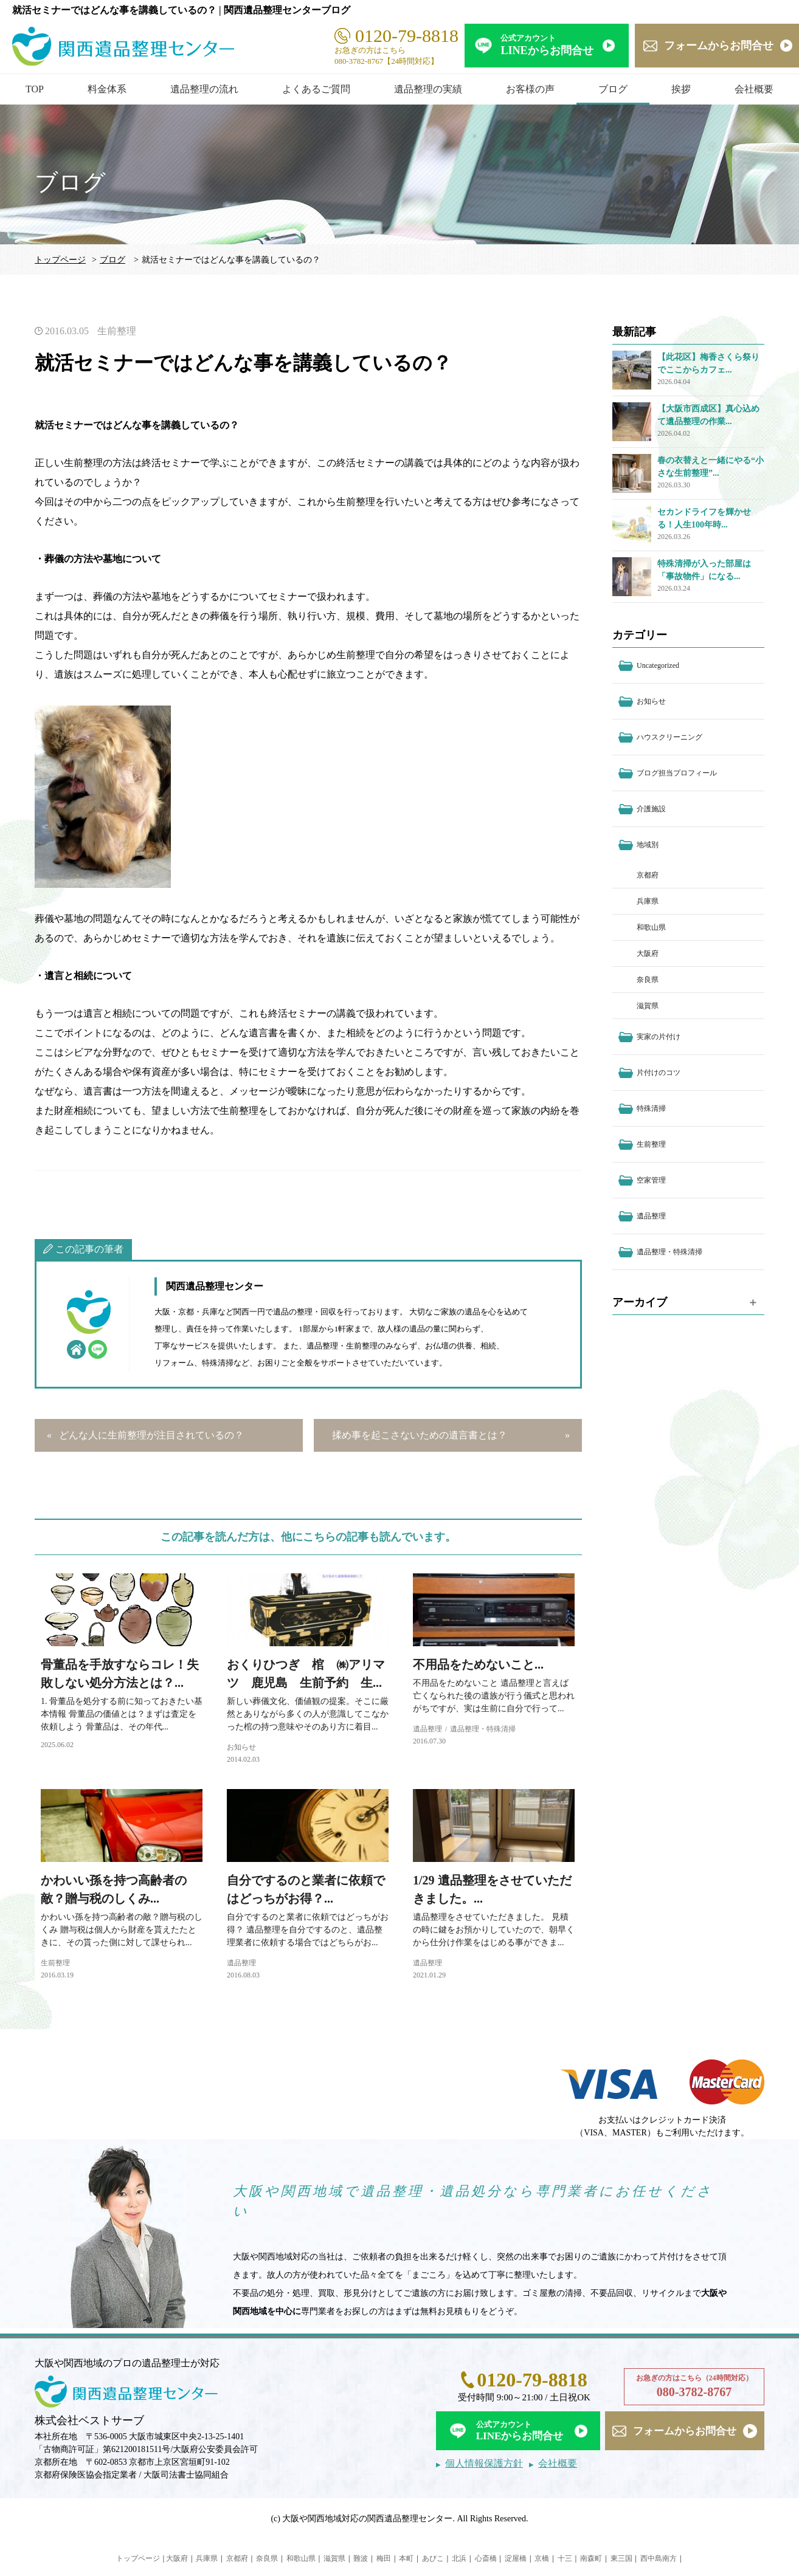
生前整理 (116, 331)
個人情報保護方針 (484, 2463)
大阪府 (648, 953)
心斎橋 (486, 2558)
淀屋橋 (516, 2558)
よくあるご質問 (316, 89)
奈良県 (648, 979)
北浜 (459, 2558)
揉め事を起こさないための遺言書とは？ (419, 1435)
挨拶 (681, 89)
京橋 (541, 2558)
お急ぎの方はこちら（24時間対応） (694, 2387)
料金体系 (107, 89)
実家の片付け (658, 1036)
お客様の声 (530, 89)
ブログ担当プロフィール (677, 773)
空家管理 (651, 1180)
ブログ (613, 89)
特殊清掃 (651, 1108)
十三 (565, 2558)
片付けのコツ (658, 1072)
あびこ (433, 2558)
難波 (360, 2558)
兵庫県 (648, 901)
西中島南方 (658, 2558)
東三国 (621, 2558)
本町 (406, 2558)
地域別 (648, 844)
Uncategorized (658, 665)
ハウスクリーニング (669, 737)
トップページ (60, 259)
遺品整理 (427, 1729)
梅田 (383, 2558)
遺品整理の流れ (204, 89)
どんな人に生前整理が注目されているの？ (151, 1435)
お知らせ (241, 1747)
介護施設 (651, 809)
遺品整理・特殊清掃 (483, 1729)
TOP (35, 89)
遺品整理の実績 (428, 89)
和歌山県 (651, 927)
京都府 (648, 875)
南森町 (591, 2558)
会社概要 (754, 89)
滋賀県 (648, 1005)
